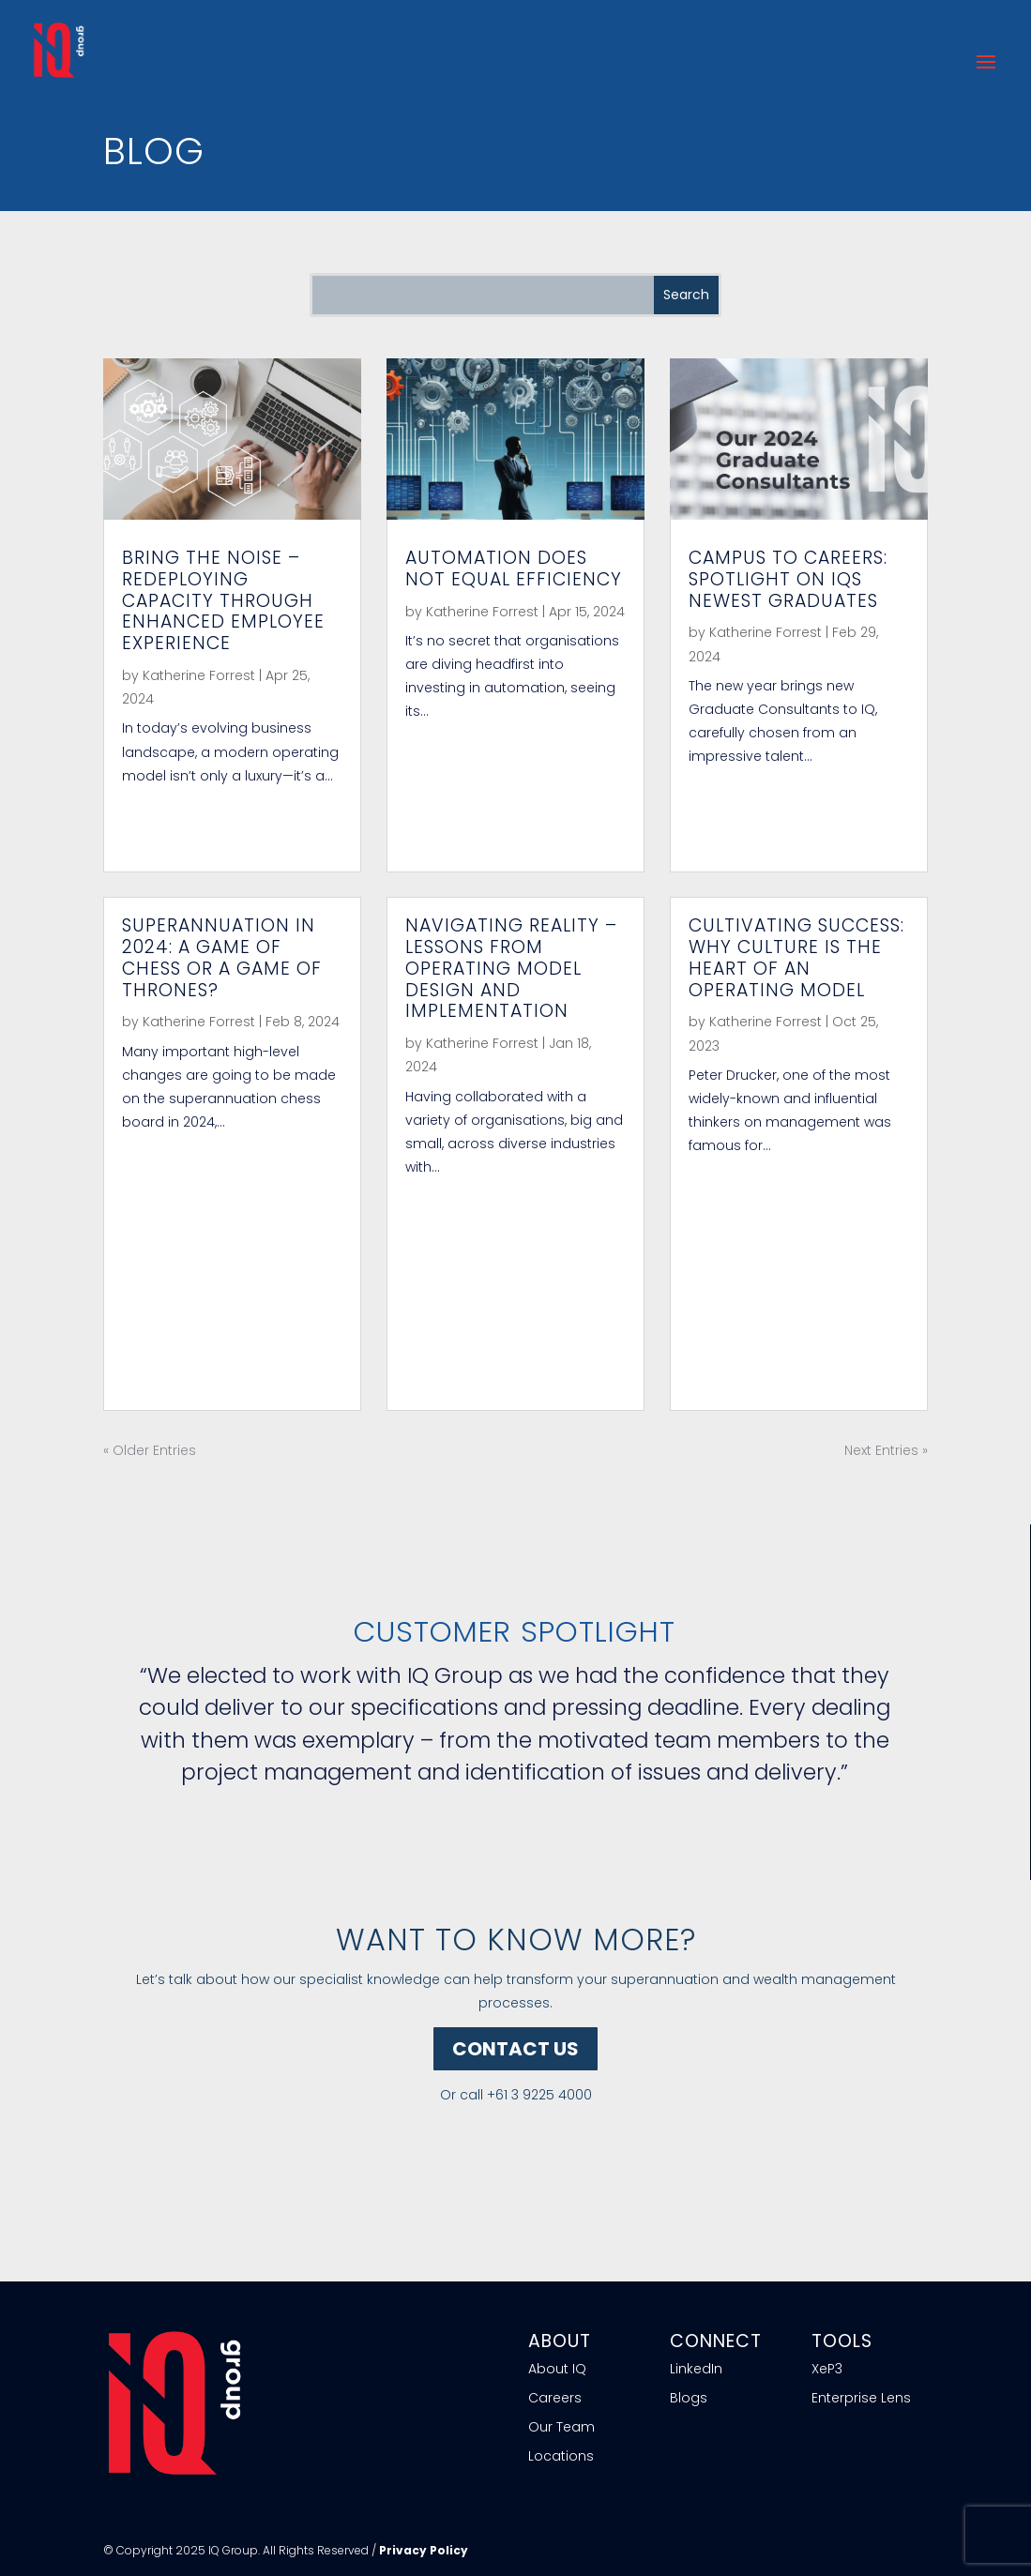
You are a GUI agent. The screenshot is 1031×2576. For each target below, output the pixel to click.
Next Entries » (886, 1450)
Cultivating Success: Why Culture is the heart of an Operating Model (796, 957)
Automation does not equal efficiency (513, 568)
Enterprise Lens (861, 2397)
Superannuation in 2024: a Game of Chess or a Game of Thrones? (222, 957)
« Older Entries (149, 1450)
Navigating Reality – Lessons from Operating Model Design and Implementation (511, 968)
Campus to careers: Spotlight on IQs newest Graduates (788, 579)
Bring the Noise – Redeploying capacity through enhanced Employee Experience (223, 600)
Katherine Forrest (199, 675)
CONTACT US (515, 2049)
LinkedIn (696, 2368)
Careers (555, 2397)
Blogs (688, 2397)
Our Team (561, 2426)
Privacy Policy (423, 2550)
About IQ (557, 2368)
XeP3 (826, 2368)
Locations (561, 2456)
